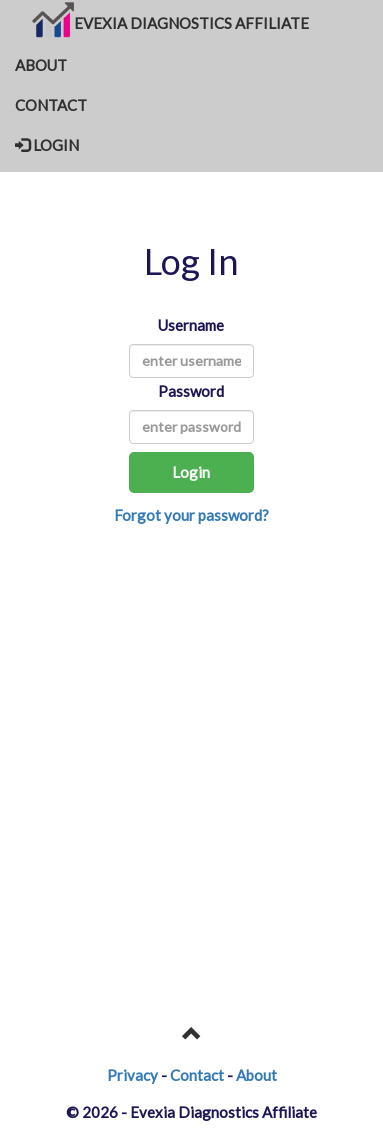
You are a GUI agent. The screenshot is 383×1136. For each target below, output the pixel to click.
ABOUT (41, 65)
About (256, 1075)
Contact (197, 1075)
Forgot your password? (191, 515)
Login (191, 472)
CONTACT (51, 105)
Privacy (132, 1075)
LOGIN (47, 145)
